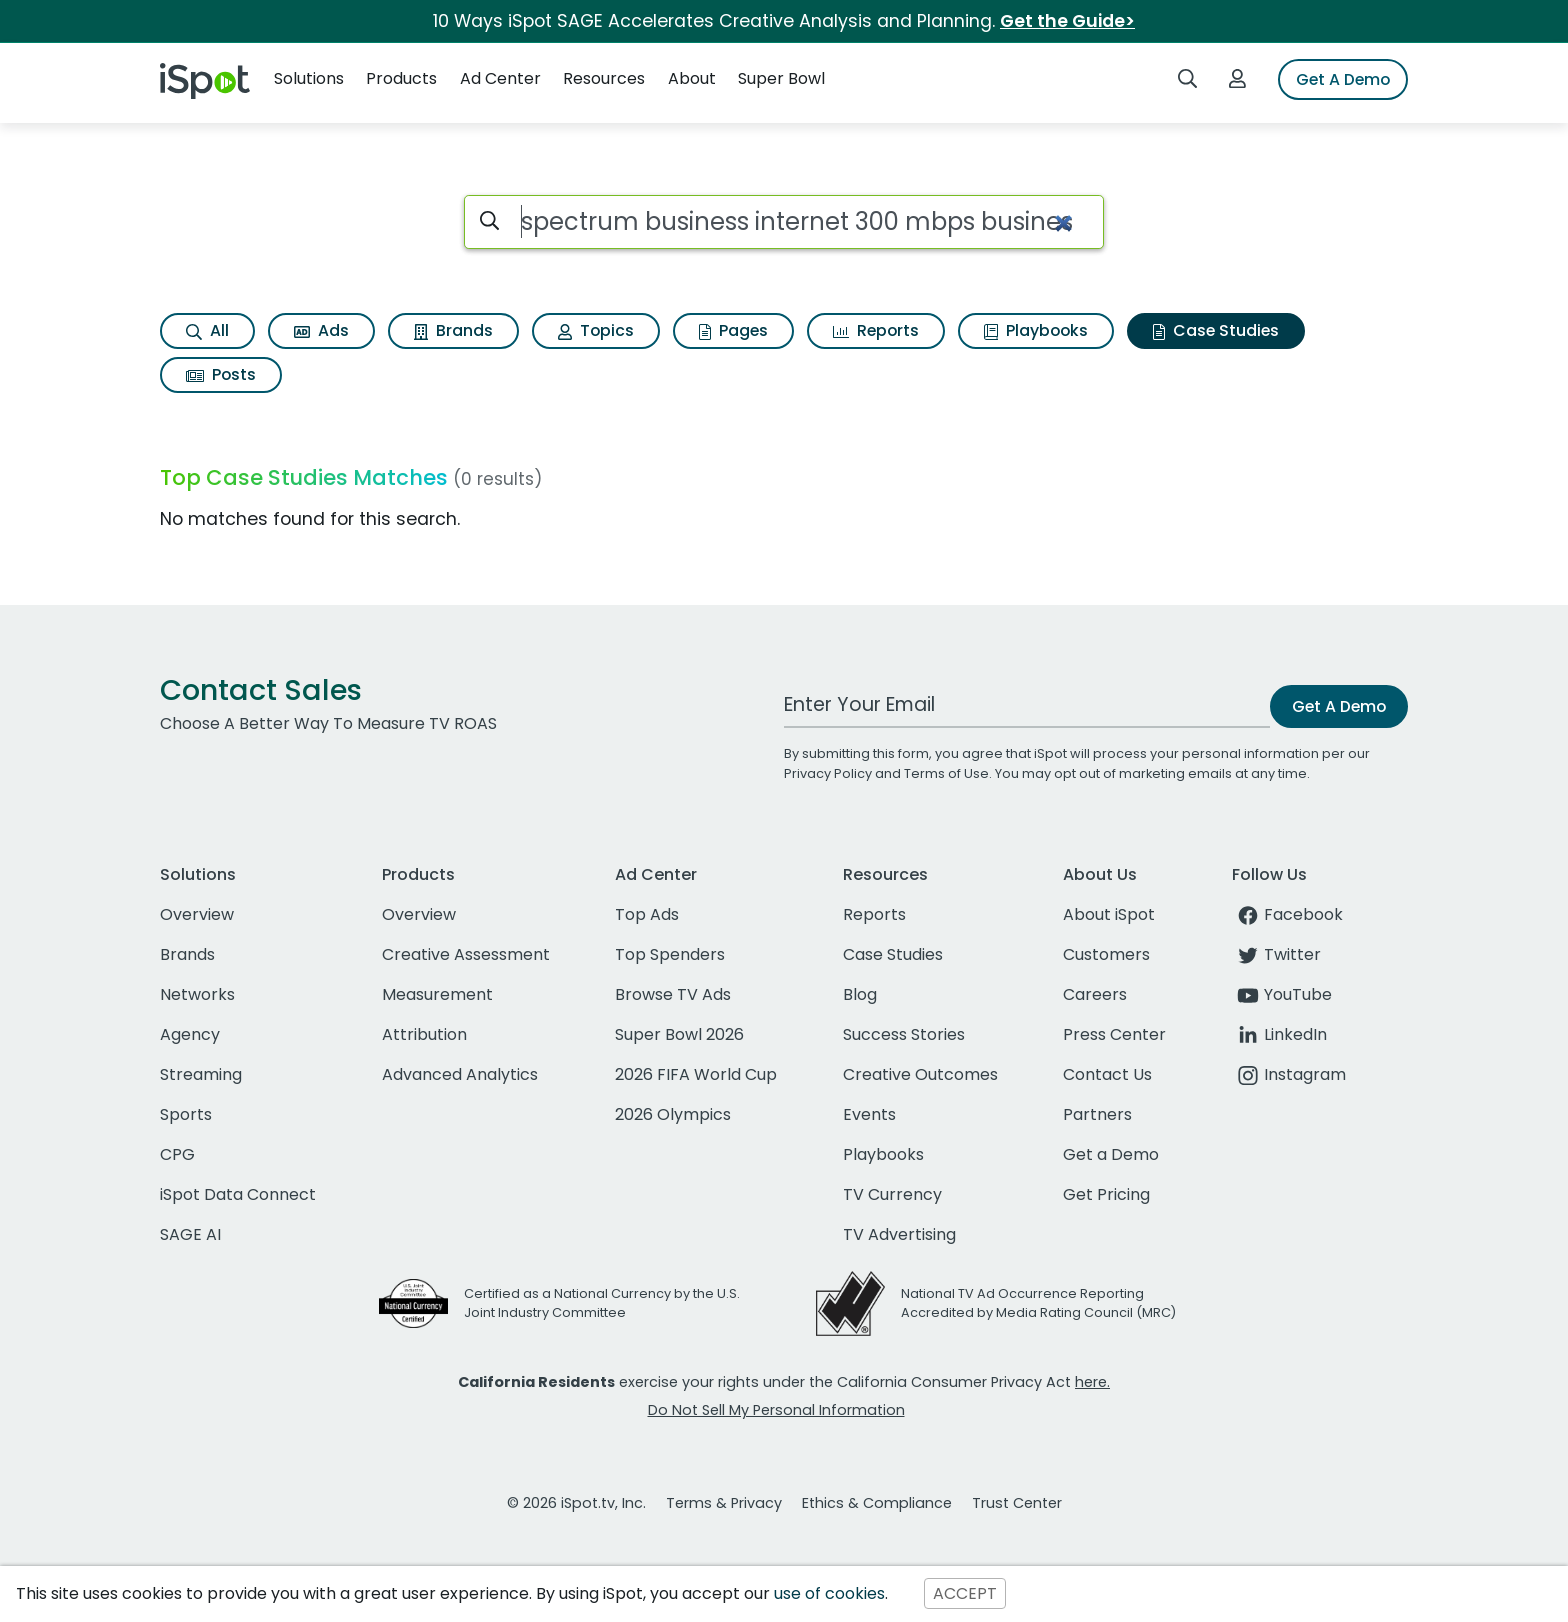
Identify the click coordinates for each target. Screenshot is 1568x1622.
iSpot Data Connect (238, 1194)
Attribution (424, 1034)
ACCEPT (965, 1593)
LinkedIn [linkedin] (1279, 1034)
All (207, 330)
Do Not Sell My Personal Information (776, 1410)
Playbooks (1036, 330)
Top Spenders (670, 954)
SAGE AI (190, 1234)
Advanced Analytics (460, 1074)
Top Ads (647, 914)
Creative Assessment (466, 954)
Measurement (437, 994)
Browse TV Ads (673, 994)
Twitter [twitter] (1276, 954)
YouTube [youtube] (1282, 994)
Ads (321, 330)
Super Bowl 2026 (679, 1034)
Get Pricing (1106, 1194)
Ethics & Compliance (877, 1503)
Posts (221, 374)
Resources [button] (604, 78)
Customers (1106, 954)
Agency (190, 1034)
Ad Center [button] (500, 78)
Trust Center (1017, 1503)
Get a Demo (1111, 1154)
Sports (186, 1114)
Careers (1095, 994)
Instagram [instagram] (1289, 1074)
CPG (177, 1154)
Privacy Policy (828, 773)
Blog (860, 994)
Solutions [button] (309, 78)
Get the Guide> (1067, 21)
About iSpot (1109, 914)
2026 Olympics (673, 1114)
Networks (197, 994)
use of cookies (829, 1593)
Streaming (201, 1074)
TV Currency (892, 1194)
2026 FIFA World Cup (696, 1074)
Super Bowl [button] (781, 78)
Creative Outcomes (920, 1074)
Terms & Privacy (724, 1503)
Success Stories (904, 1034)
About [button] (692, 78)
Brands (453, 330)
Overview (197, 914)
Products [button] (401, 78)
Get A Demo (1343, 79)
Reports (876, 330)
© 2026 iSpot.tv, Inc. (576, 1503)
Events (869, 1114)
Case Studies (1216, 330)
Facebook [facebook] (1287, 914)
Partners (1097, 1114)
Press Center (1114, 1034)
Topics (596, 330)
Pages (733, 330)
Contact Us (1107, 1074)
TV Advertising (899, 1234)
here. (1092, 1382)
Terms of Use (946, 773)
